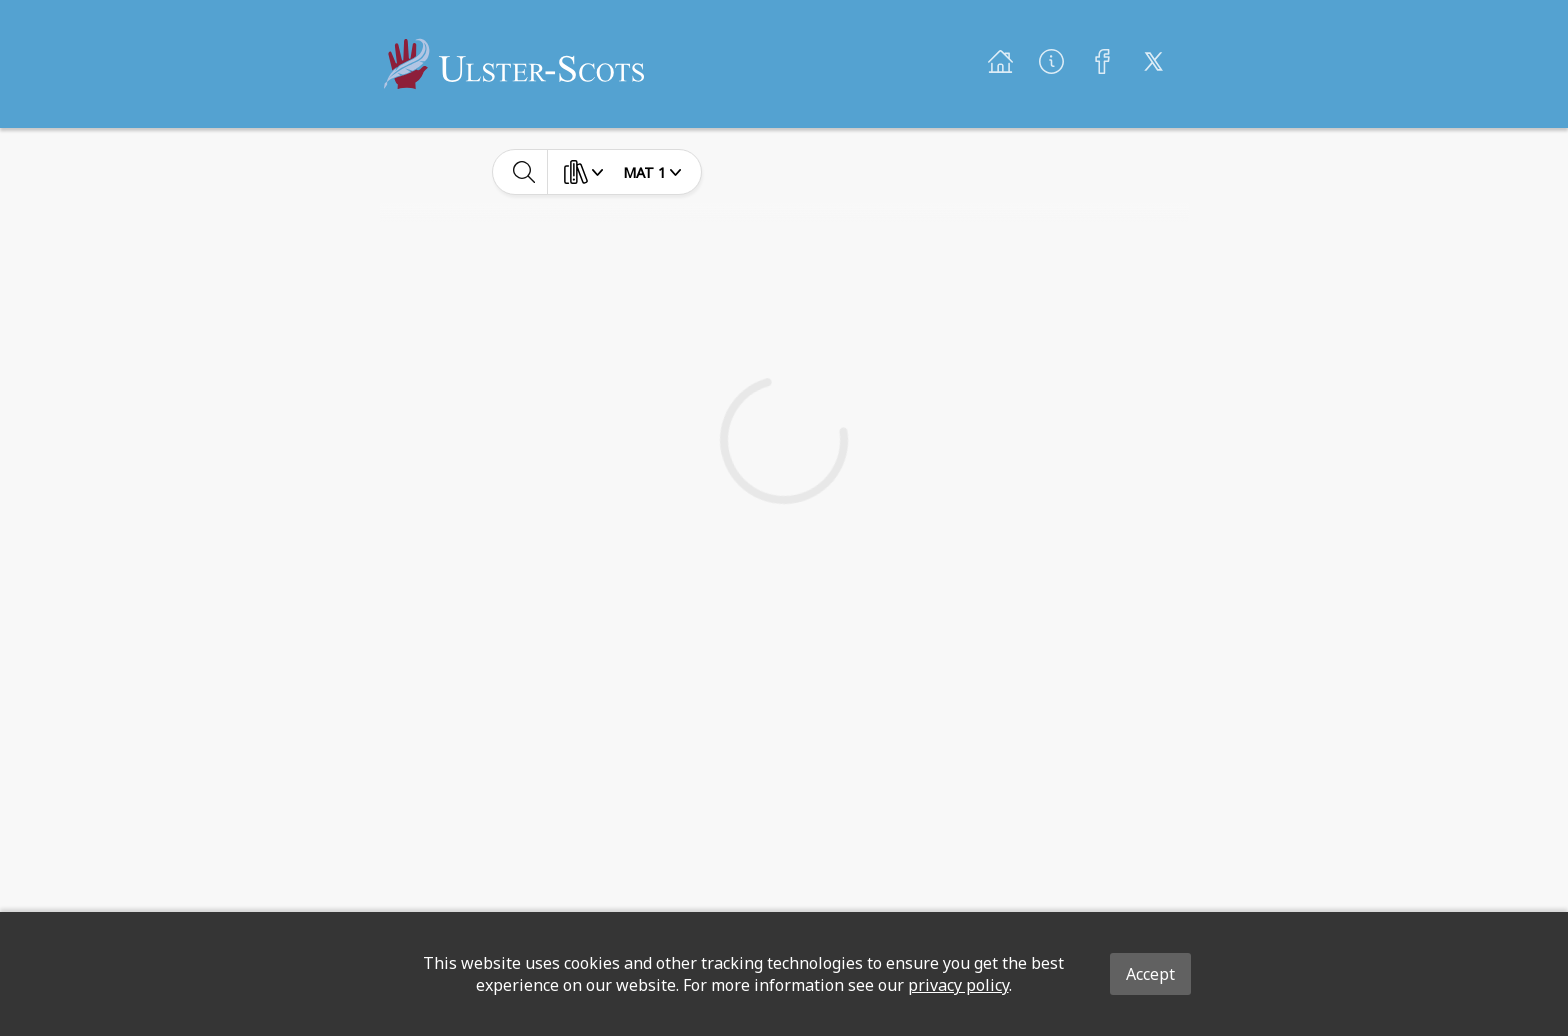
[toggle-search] (524, 172)
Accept (1150, 974)
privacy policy (958, 985)
